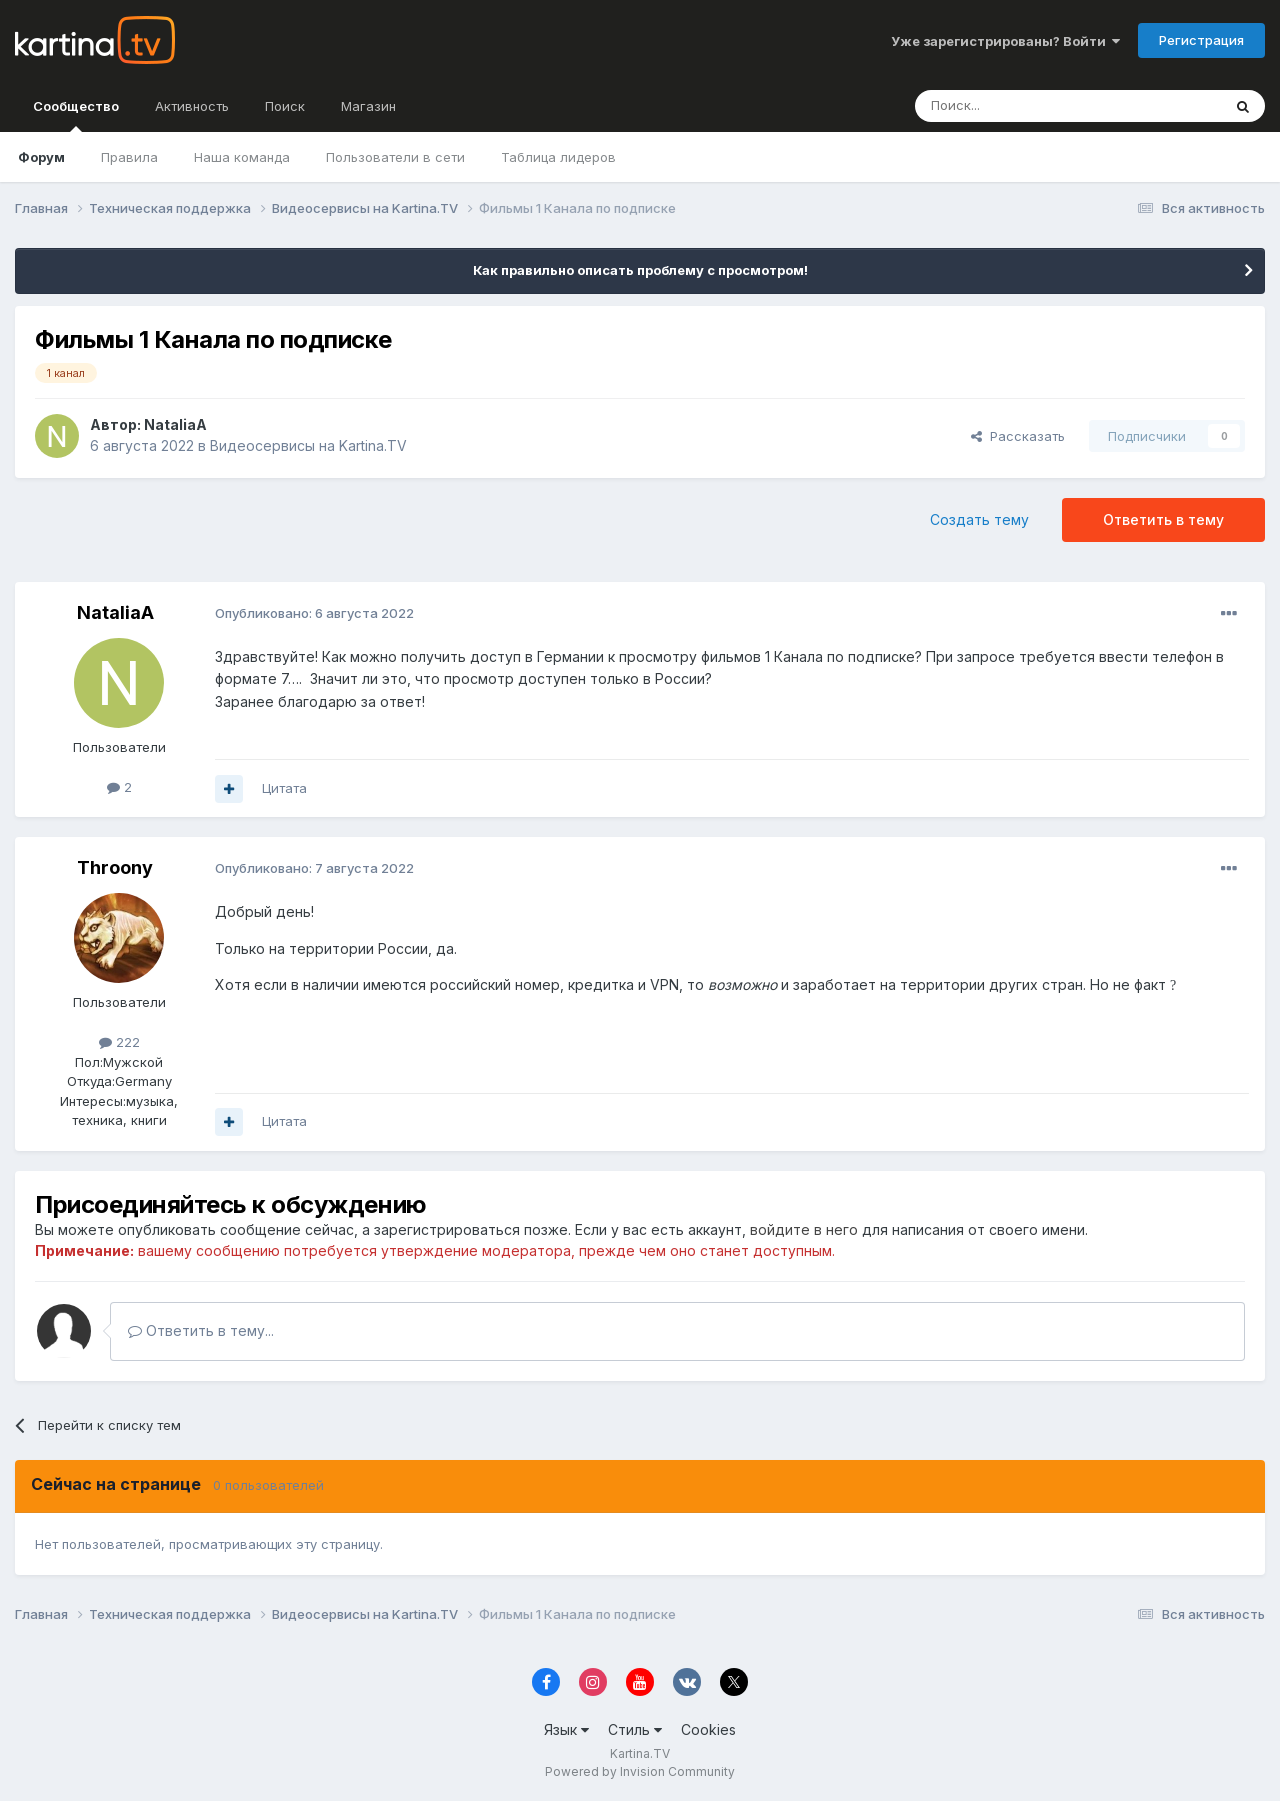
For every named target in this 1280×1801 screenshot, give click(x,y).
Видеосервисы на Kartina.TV (308, 445)
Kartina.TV (640, 1753)
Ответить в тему (1163, 519)
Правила (129, 157)
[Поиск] (1013, 106)
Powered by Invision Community (640, 1771)
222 (119, 1042)
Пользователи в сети (395, 157)
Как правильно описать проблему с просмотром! (640, 270)
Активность (192, 106)
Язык (566, 1729)
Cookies (708, 1729)
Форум (41, 157)
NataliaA (175, 424)
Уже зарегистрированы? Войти (1005, 41)
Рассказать (1018, 436)
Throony (115, 867)
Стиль (635, 1729)
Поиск (285, 106)
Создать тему (979, 519)
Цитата (284, 788)
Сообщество (76, 115)
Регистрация (1201, 40)
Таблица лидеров (558, 157)
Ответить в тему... (201, 1330)
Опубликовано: (314, 613)
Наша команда (242, 157)
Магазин (368, 106)
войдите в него (804, 1229)
